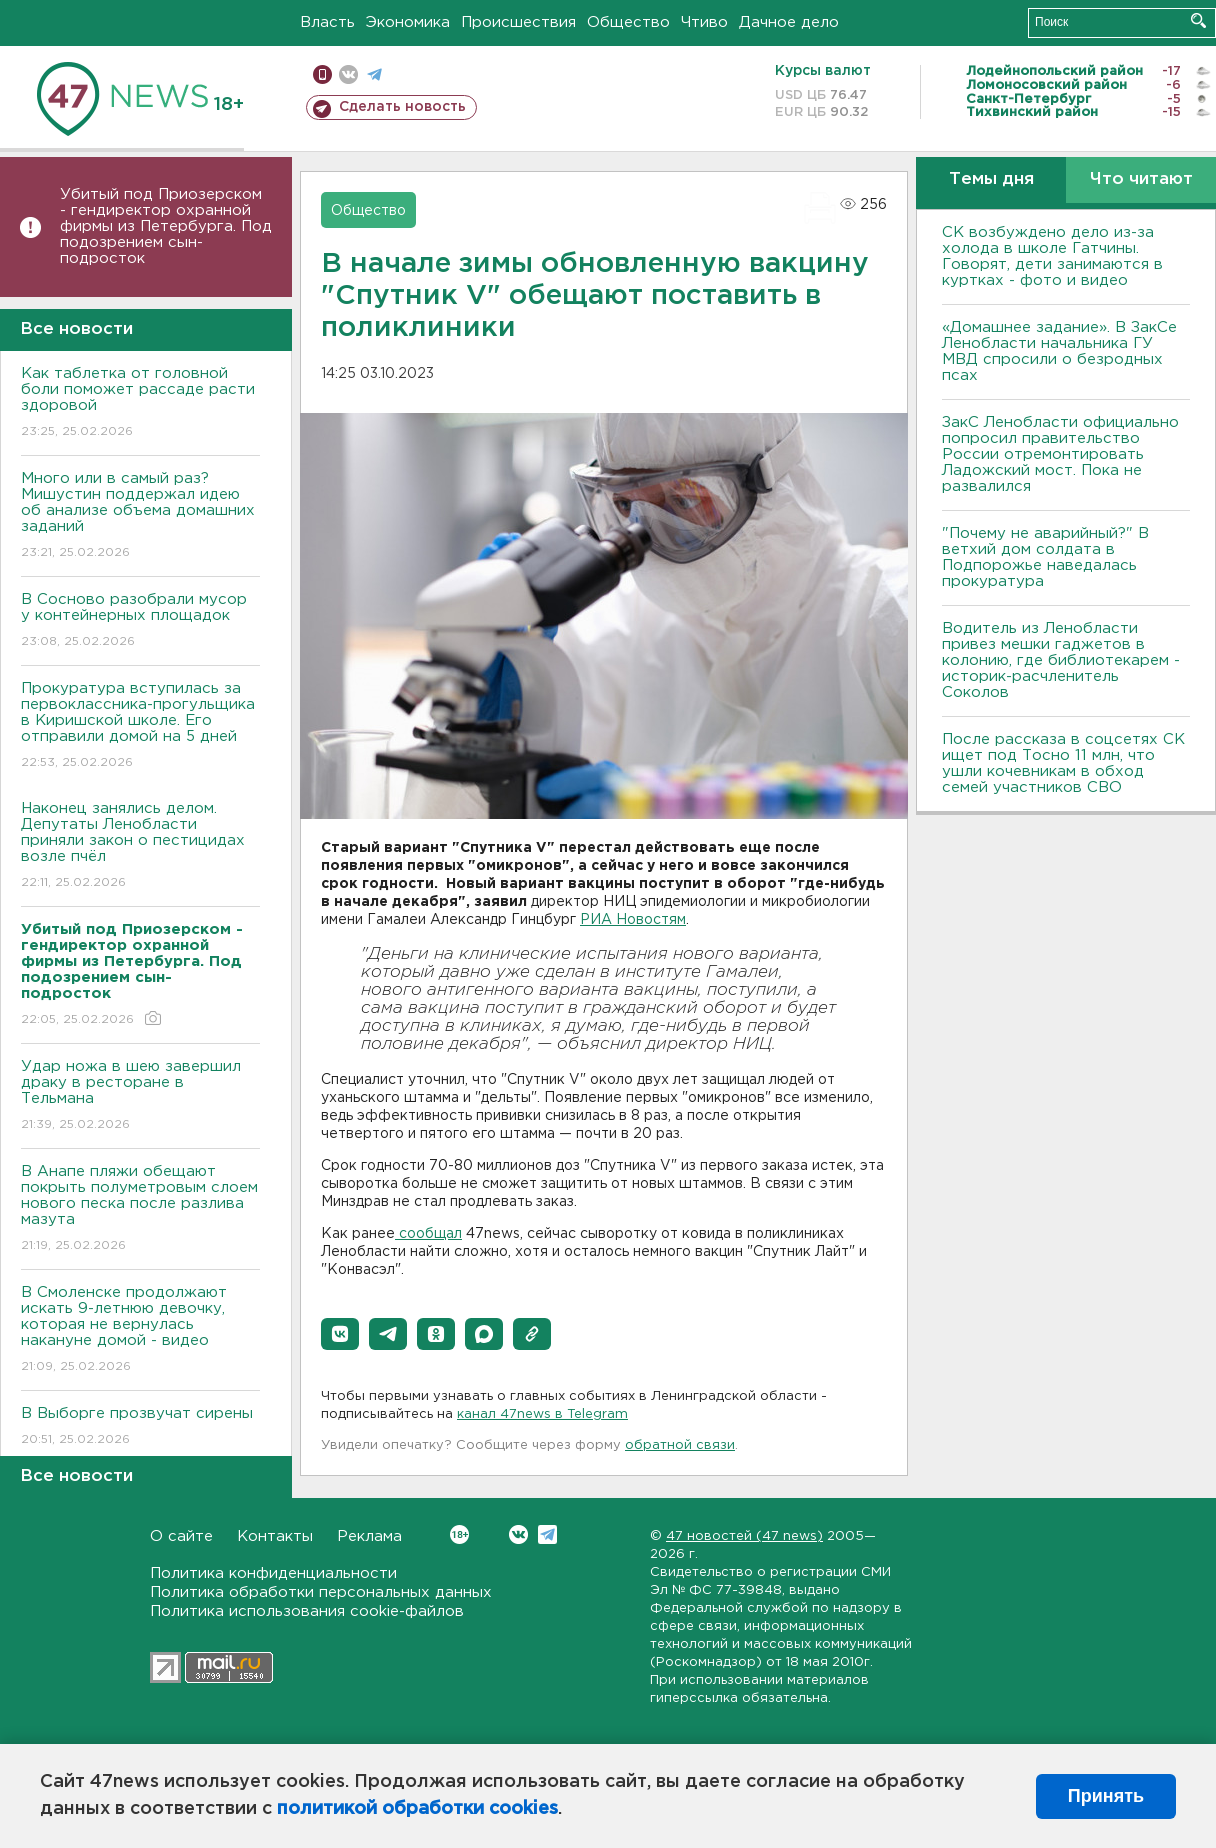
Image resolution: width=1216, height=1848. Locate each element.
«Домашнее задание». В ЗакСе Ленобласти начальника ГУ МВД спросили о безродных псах (1059, 351)
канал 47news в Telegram (542, 1414)
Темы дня (991, 179)
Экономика (408, 22)
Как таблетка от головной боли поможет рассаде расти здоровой (140, 403)
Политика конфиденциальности (273, 1573)
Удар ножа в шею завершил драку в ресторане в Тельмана (140, 1096)
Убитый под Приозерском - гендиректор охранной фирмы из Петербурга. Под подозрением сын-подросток (166, 226)
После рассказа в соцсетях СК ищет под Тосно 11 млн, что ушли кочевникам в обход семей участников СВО (1063, 763)
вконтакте (348, 74)
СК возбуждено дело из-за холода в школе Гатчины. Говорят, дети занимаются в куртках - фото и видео (1052, 256)
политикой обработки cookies (417, 1809)
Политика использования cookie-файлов (307, 1611)
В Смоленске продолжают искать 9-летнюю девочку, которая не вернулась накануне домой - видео (140, 1330)
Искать (1198, 20)
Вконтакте (459, 1534)
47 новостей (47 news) (744, 1536)
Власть (327, 22)
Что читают (1141, 179)
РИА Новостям (633, 920)
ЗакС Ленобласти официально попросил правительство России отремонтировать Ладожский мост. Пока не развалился (1060, 454)
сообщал (428, 1234)
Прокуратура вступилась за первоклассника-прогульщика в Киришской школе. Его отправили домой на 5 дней (140, 726)
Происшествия (518, 22)
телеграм (374, 74)
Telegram (547, 1534)
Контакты (275, 1536)
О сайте (181, 1536)
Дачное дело (789, 22)
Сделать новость (402, 107)
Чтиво (704, 22)
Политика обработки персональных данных (321, 1592)
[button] (340, 1334)
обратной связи (680, 1445)
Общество (628, 22)
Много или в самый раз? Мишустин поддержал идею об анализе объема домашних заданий (140, 516)
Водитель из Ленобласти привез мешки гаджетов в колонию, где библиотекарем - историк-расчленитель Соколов (1061, 660)
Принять (1106, 1796)
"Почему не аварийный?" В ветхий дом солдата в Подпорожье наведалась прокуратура (1045, 557)
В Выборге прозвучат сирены (140, 1427)
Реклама (369, 1536)
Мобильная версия (322, 74)
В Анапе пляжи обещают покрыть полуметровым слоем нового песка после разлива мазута (140, 1209)
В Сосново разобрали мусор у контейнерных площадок (140, 621)
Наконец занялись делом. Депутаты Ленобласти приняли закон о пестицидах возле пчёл (140, 846)
